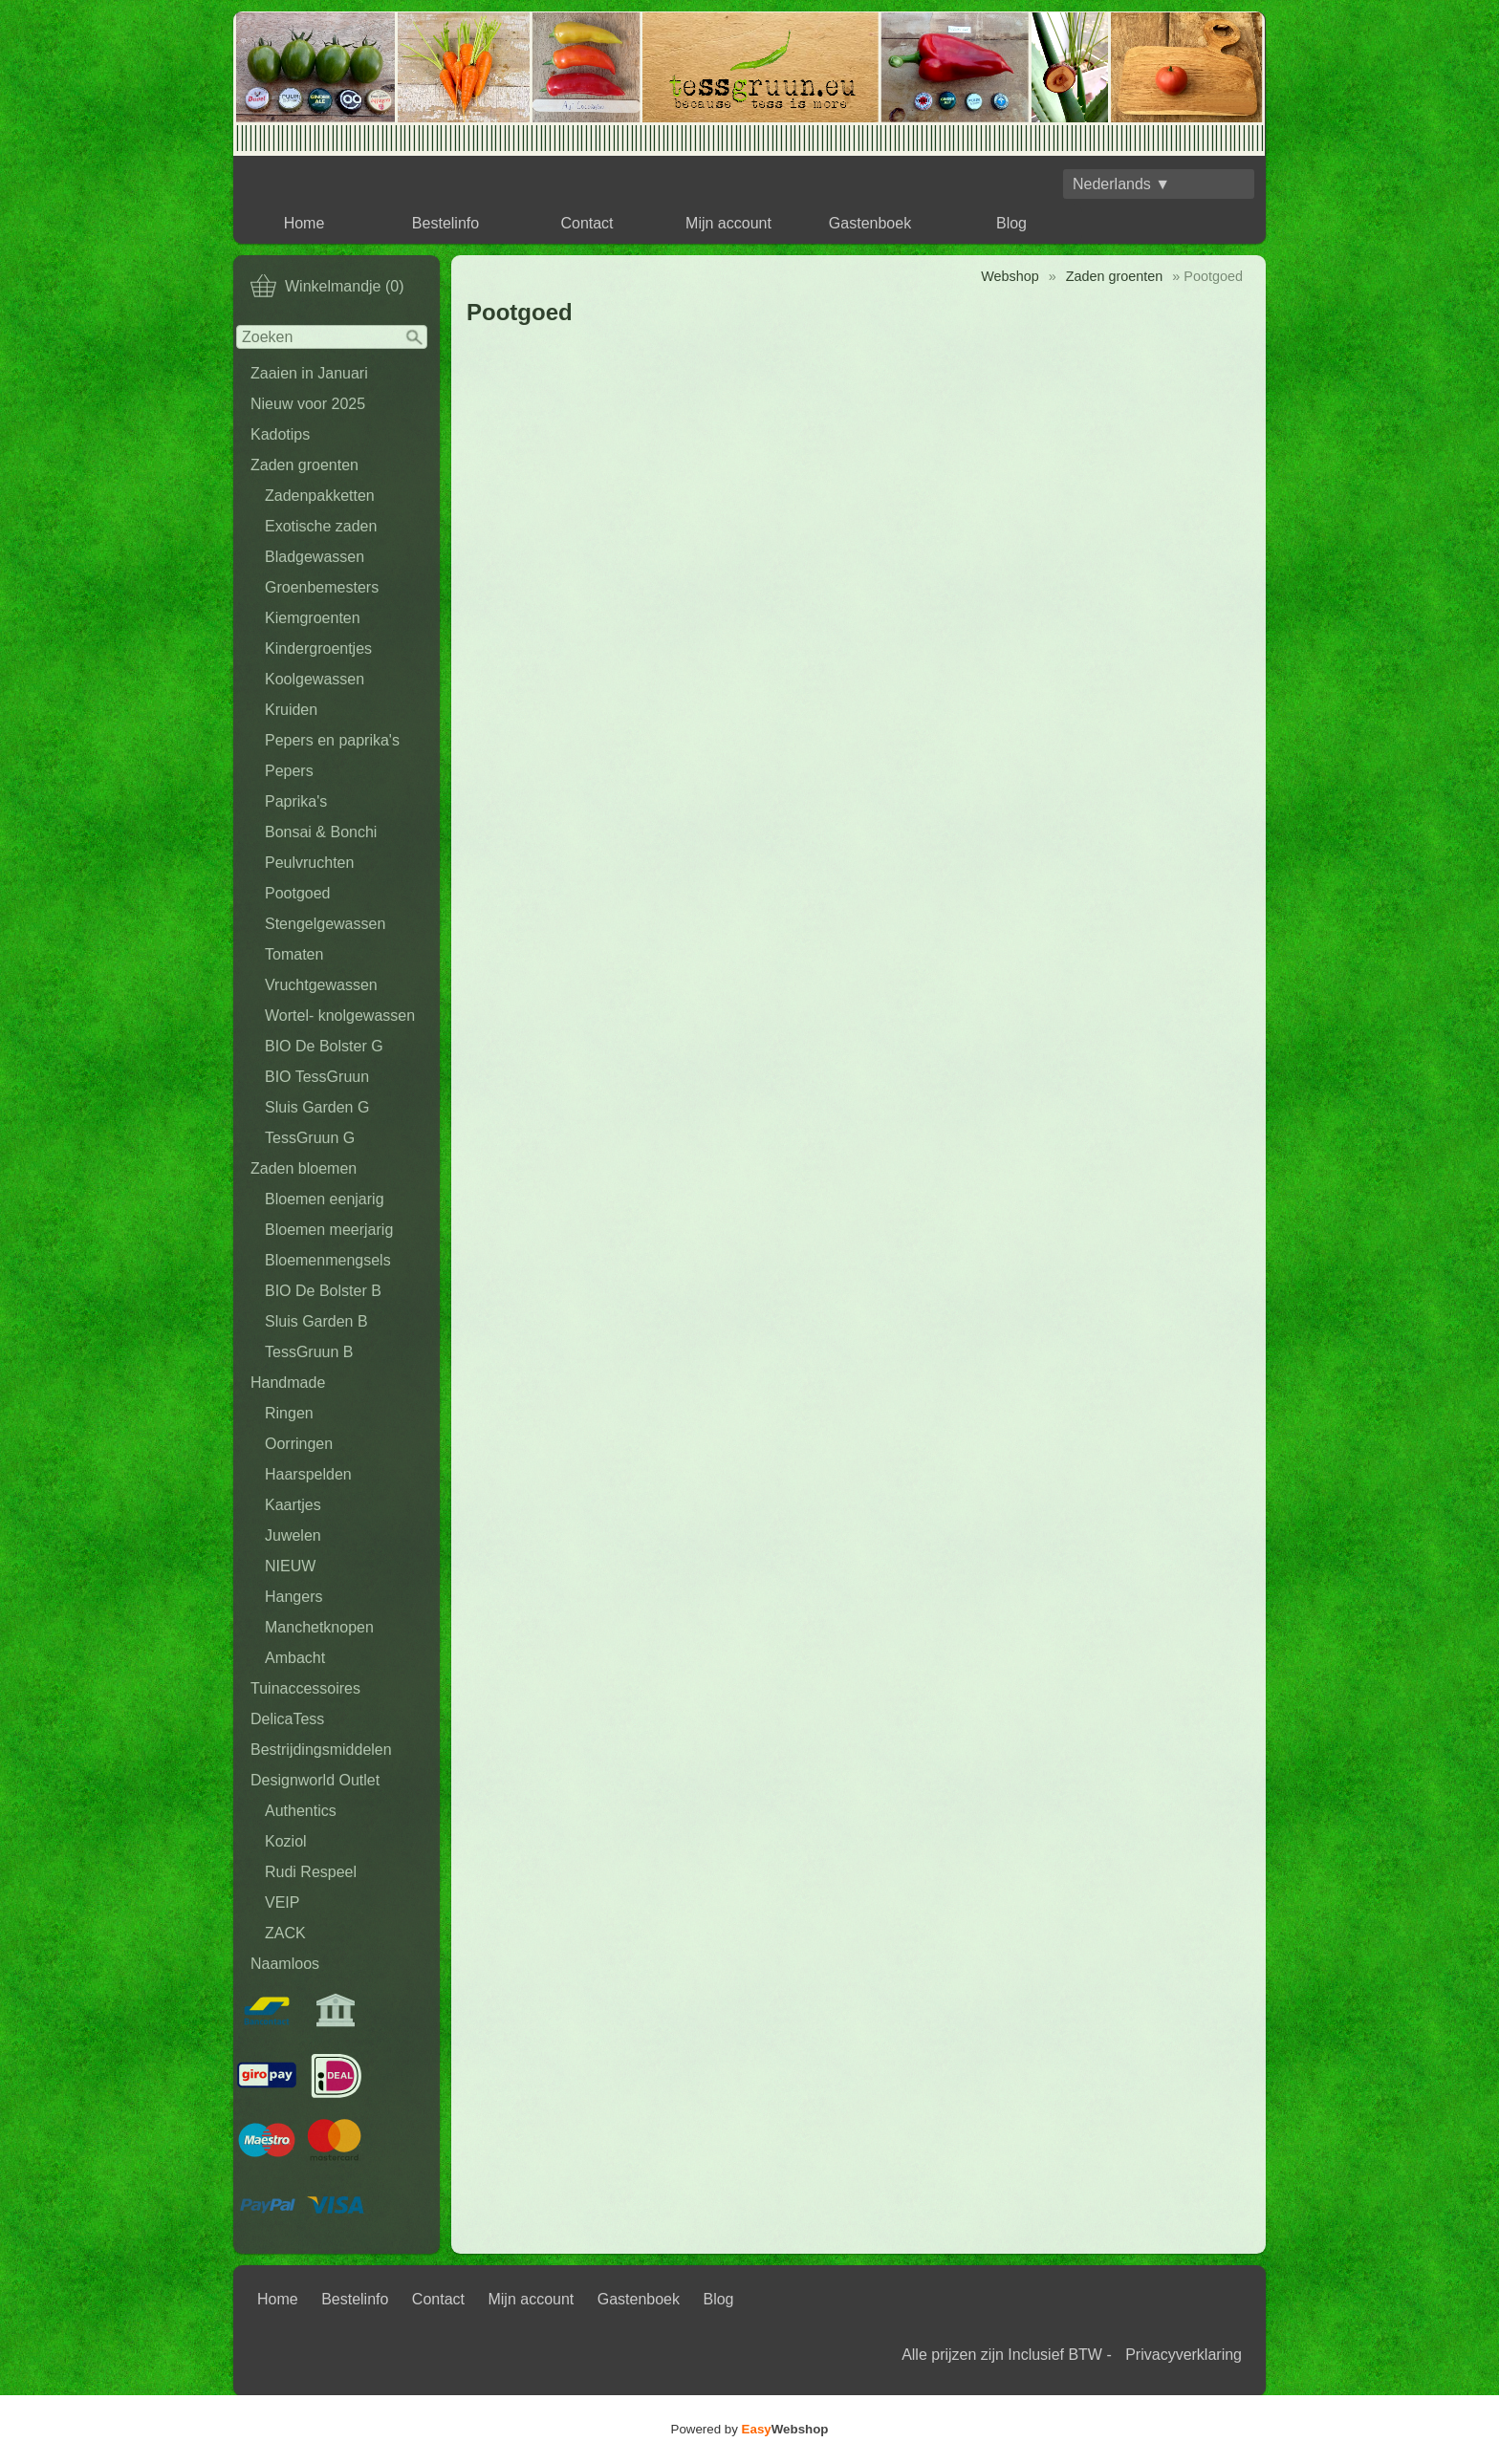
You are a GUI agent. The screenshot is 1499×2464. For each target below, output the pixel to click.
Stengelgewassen (325, 924)
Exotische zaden (321, 526)
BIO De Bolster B (323, 1291)
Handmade (287, 1382)
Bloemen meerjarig (329, 1229)
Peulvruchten (309, 862)
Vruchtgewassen (321, 985)
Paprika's (296, 801)
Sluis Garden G (317, 1107)
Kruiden (291, 710)
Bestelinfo (445, 223)
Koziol (286, 1841)
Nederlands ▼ (1121, 184)
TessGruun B (309, 1352)
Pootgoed (298, 893)
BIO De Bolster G (324, 1046)
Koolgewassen (314, 679)
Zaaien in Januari (309, 373)
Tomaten (294, 954)
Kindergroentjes (318, 648)
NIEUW (290, 1566)
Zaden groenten (304, 465)
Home (304, 223)
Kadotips (280, 434)
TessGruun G (310, 1138)
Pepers (289, 771)
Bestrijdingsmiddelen (321, 1749)
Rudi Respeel (311, 1872)
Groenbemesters (322, 587)
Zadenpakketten (320, 495)
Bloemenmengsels (328, 1260)
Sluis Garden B (316, 1321)
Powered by (750, 2429)
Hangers (293, 1597)
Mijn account (728, 223)
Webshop (1010, 276)
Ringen (289, 1413)
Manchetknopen (319, 1627)
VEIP (282, 1902)
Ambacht (295, 1658)
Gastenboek (870, 223)
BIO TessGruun (317, 1077)
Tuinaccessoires (305, 1688)
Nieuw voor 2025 (307, 404)
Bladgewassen (314, 557)
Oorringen (299, 1444)
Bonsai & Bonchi (321, 832)
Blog (1011, 223)
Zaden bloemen (303, 1168)
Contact (586, 223)
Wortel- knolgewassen (340, 1015)
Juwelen (293, 1535)
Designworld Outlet (315, 1780)
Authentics (301, 1811)
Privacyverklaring (1183, 2354)
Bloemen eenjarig (324, 1199)
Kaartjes (293, 1505)
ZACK (285, 1933)
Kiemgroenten (312, 618)
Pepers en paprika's (332, 740)
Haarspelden (308, 1474)
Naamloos (284, 1964)
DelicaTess (287, 1719)
